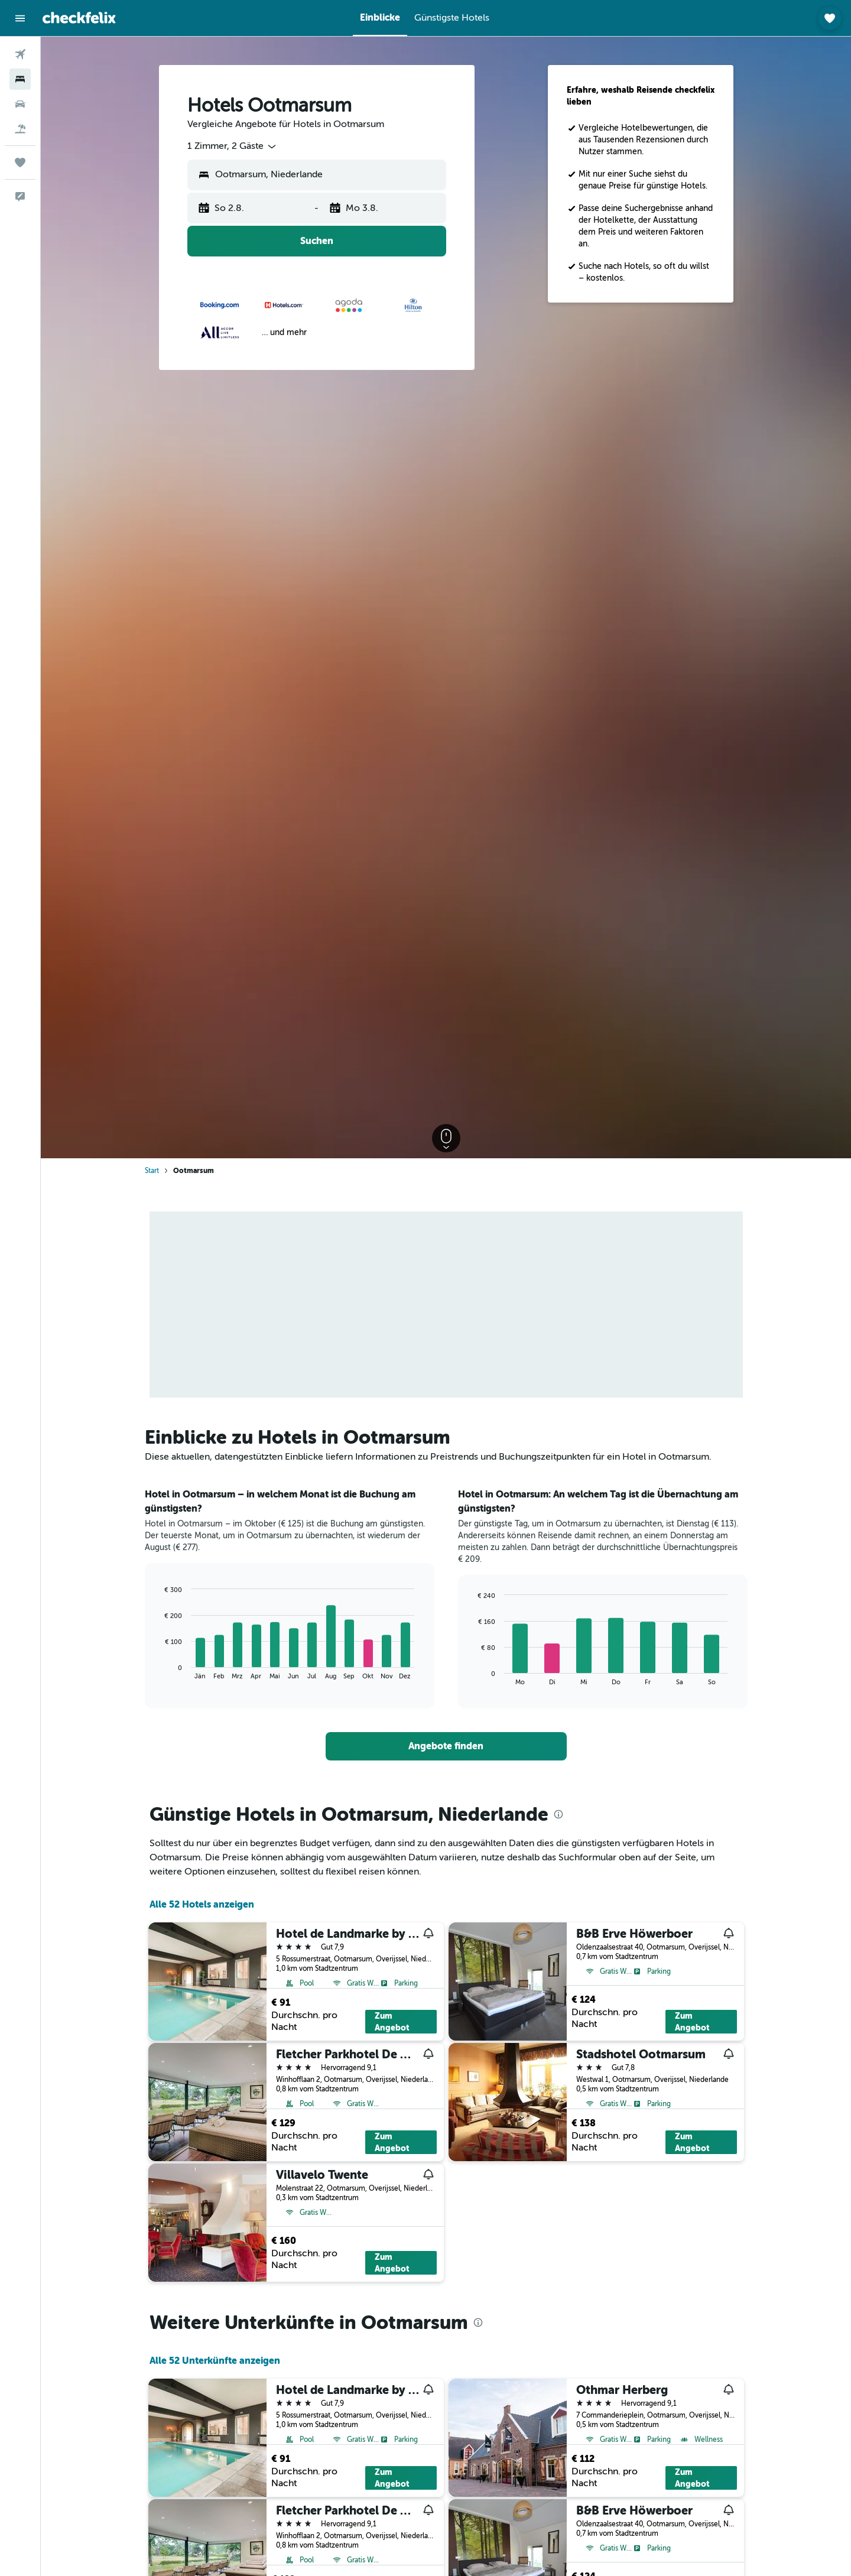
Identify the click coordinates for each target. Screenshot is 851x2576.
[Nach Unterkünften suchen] (20, 79)
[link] (446, 1746)
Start (152, 1171)
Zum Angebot (392, 2021)
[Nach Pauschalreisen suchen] (20, 129)
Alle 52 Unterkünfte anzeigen (215, 2360)
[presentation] (558, 1814)
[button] (20, 18)
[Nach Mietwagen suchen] (20, 104)
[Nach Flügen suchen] (20, 54)
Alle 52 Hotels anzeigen (202, 1904)
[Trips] (20, 162)
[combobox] (232, 146)
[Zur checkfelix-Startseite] (79, 18)
